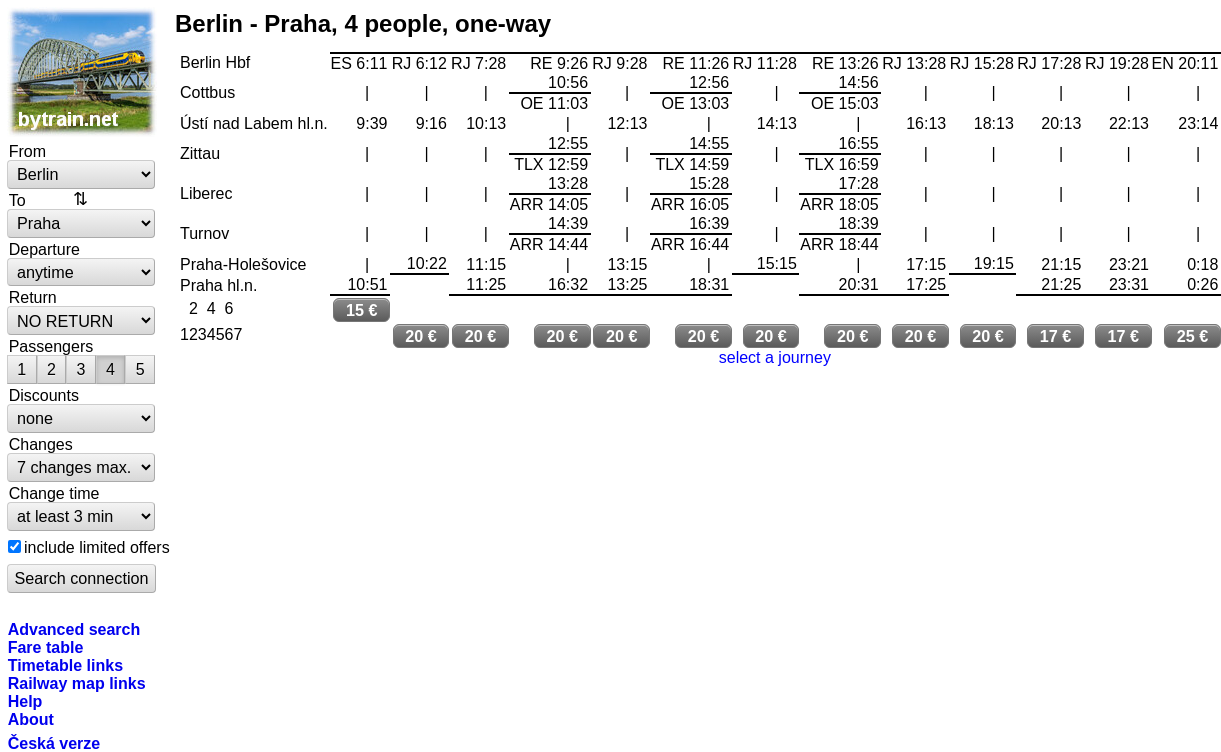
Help (25, 701)
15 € (362, 310)
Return (33, 297)
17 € (1056, 336)
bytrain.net (82, 72)
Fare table (46, 647)
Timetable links (65, 665)
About (31, 719)
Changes (41, 444)
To (17, 200)
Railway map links (77, 683)
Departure (44, 249)
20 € (421, 336)
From (27, 151)
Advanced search (74, 629)
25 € (1193, 336)
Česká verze (54, 743)
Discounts (44, 395)
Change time (54, 493)
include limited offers (97, 547)
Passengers (51, 346)
